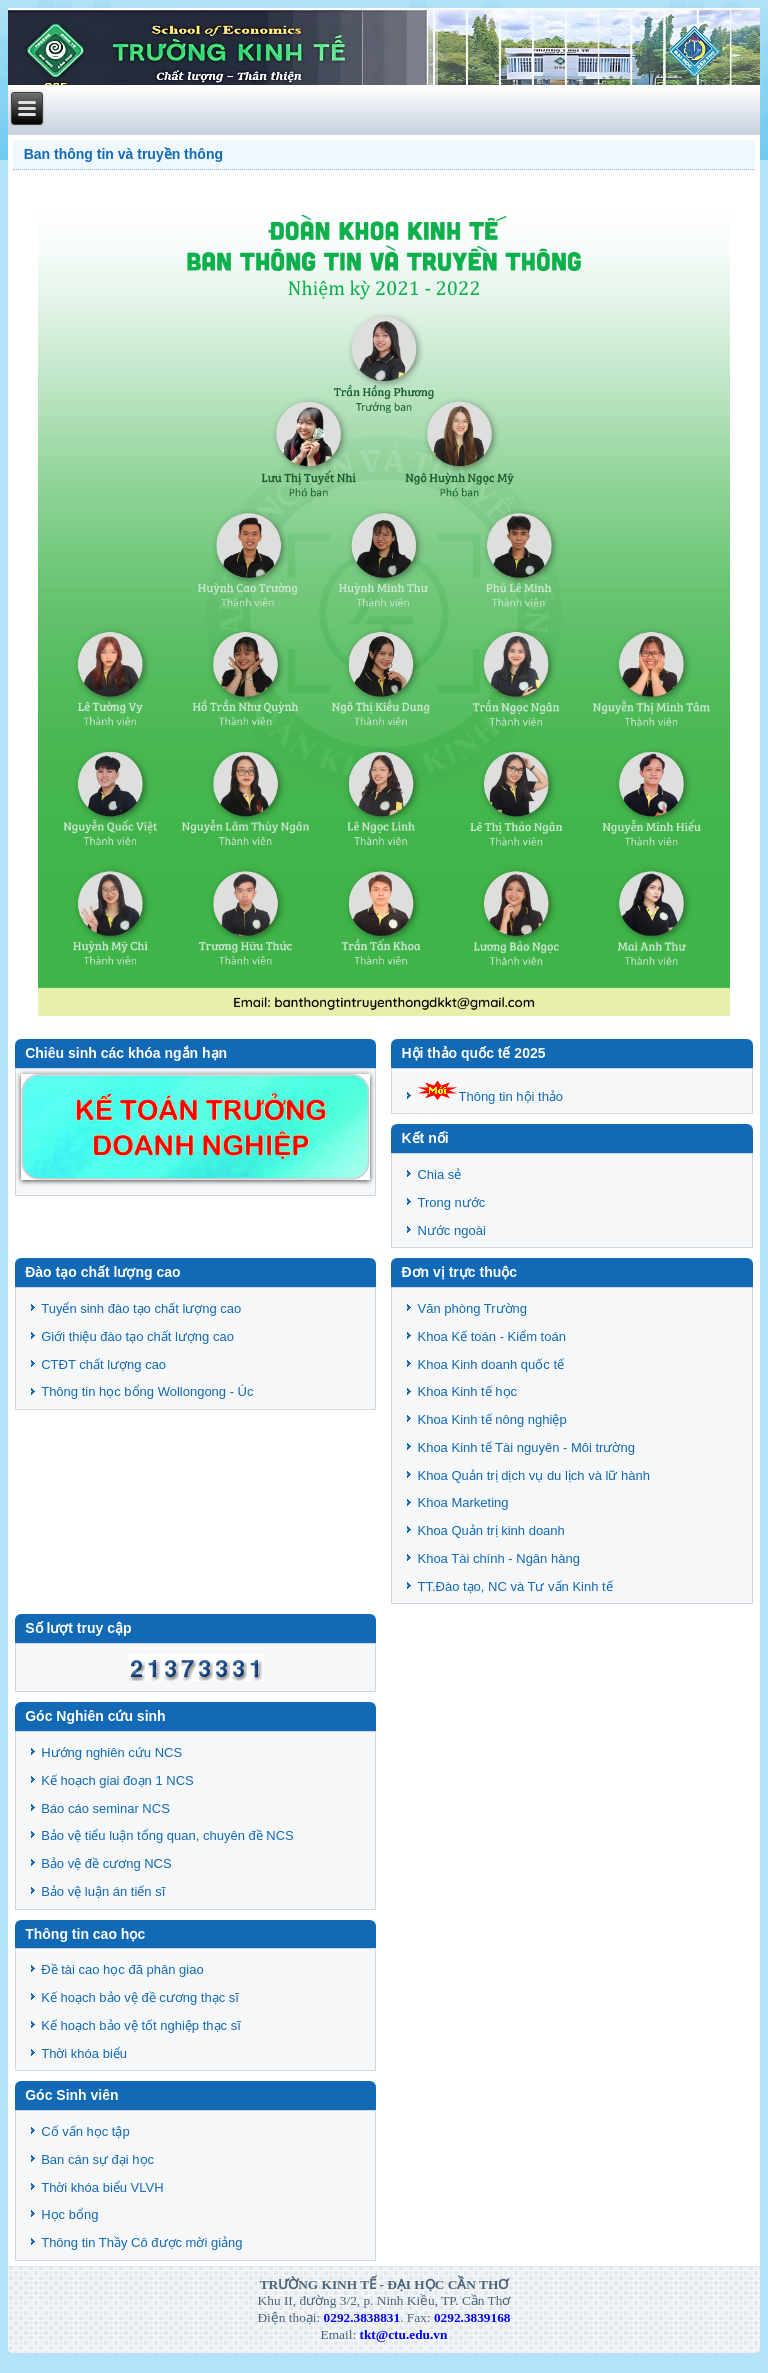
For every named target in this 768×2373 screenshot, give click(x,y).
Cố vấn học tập (85, 2131)
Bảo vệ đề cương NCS (106, 1863)
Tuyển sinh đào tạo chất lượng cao (141, 1308)
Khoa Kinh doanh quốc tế (490, 1364)
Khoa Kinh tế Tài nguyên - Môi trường (525, 1447)
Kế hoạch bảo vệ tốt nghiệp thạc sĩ (141, 2025)
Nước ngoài (451, 1230)
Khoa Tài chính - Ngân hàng (498, 1558)
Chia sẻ (439, 1174)
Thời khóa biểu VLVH (102, 2187)
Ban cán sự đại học (97, 2159)
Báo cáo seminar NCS (105, 1808)
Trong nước (451, 1202)
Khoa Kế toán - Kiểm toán (491, 1336)
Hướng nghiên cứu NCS (111, 1752)
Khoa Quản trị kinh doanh (490, 1530)
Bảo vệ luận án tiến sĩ (103, 1891)
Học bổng (69, 2214)
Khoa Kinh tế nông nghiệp (491, 1419)
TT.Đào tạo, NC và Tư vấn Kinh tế (514, 1586)
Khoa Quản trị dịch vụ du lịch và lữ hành (533, 1475)
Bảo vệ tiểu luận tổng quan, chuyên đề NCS (167, 1835)
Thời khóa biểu (84, 2053)
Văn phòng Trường (472, 1308)
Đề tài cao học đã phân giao (122, 1969)
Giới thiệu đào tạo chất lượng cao (137, 1336)
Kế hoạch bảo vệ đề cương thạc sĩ (140, 1997)
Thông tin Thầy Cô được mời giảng (141, 2242)
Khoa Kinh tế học (467, 1391)
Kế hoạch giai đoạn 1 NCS (117, 1780)
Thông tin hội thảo (490, 1096)
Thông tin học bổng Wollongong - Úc (147, 1391)
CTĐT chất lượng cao (103, 1364)
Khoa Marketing (462, 1502)
